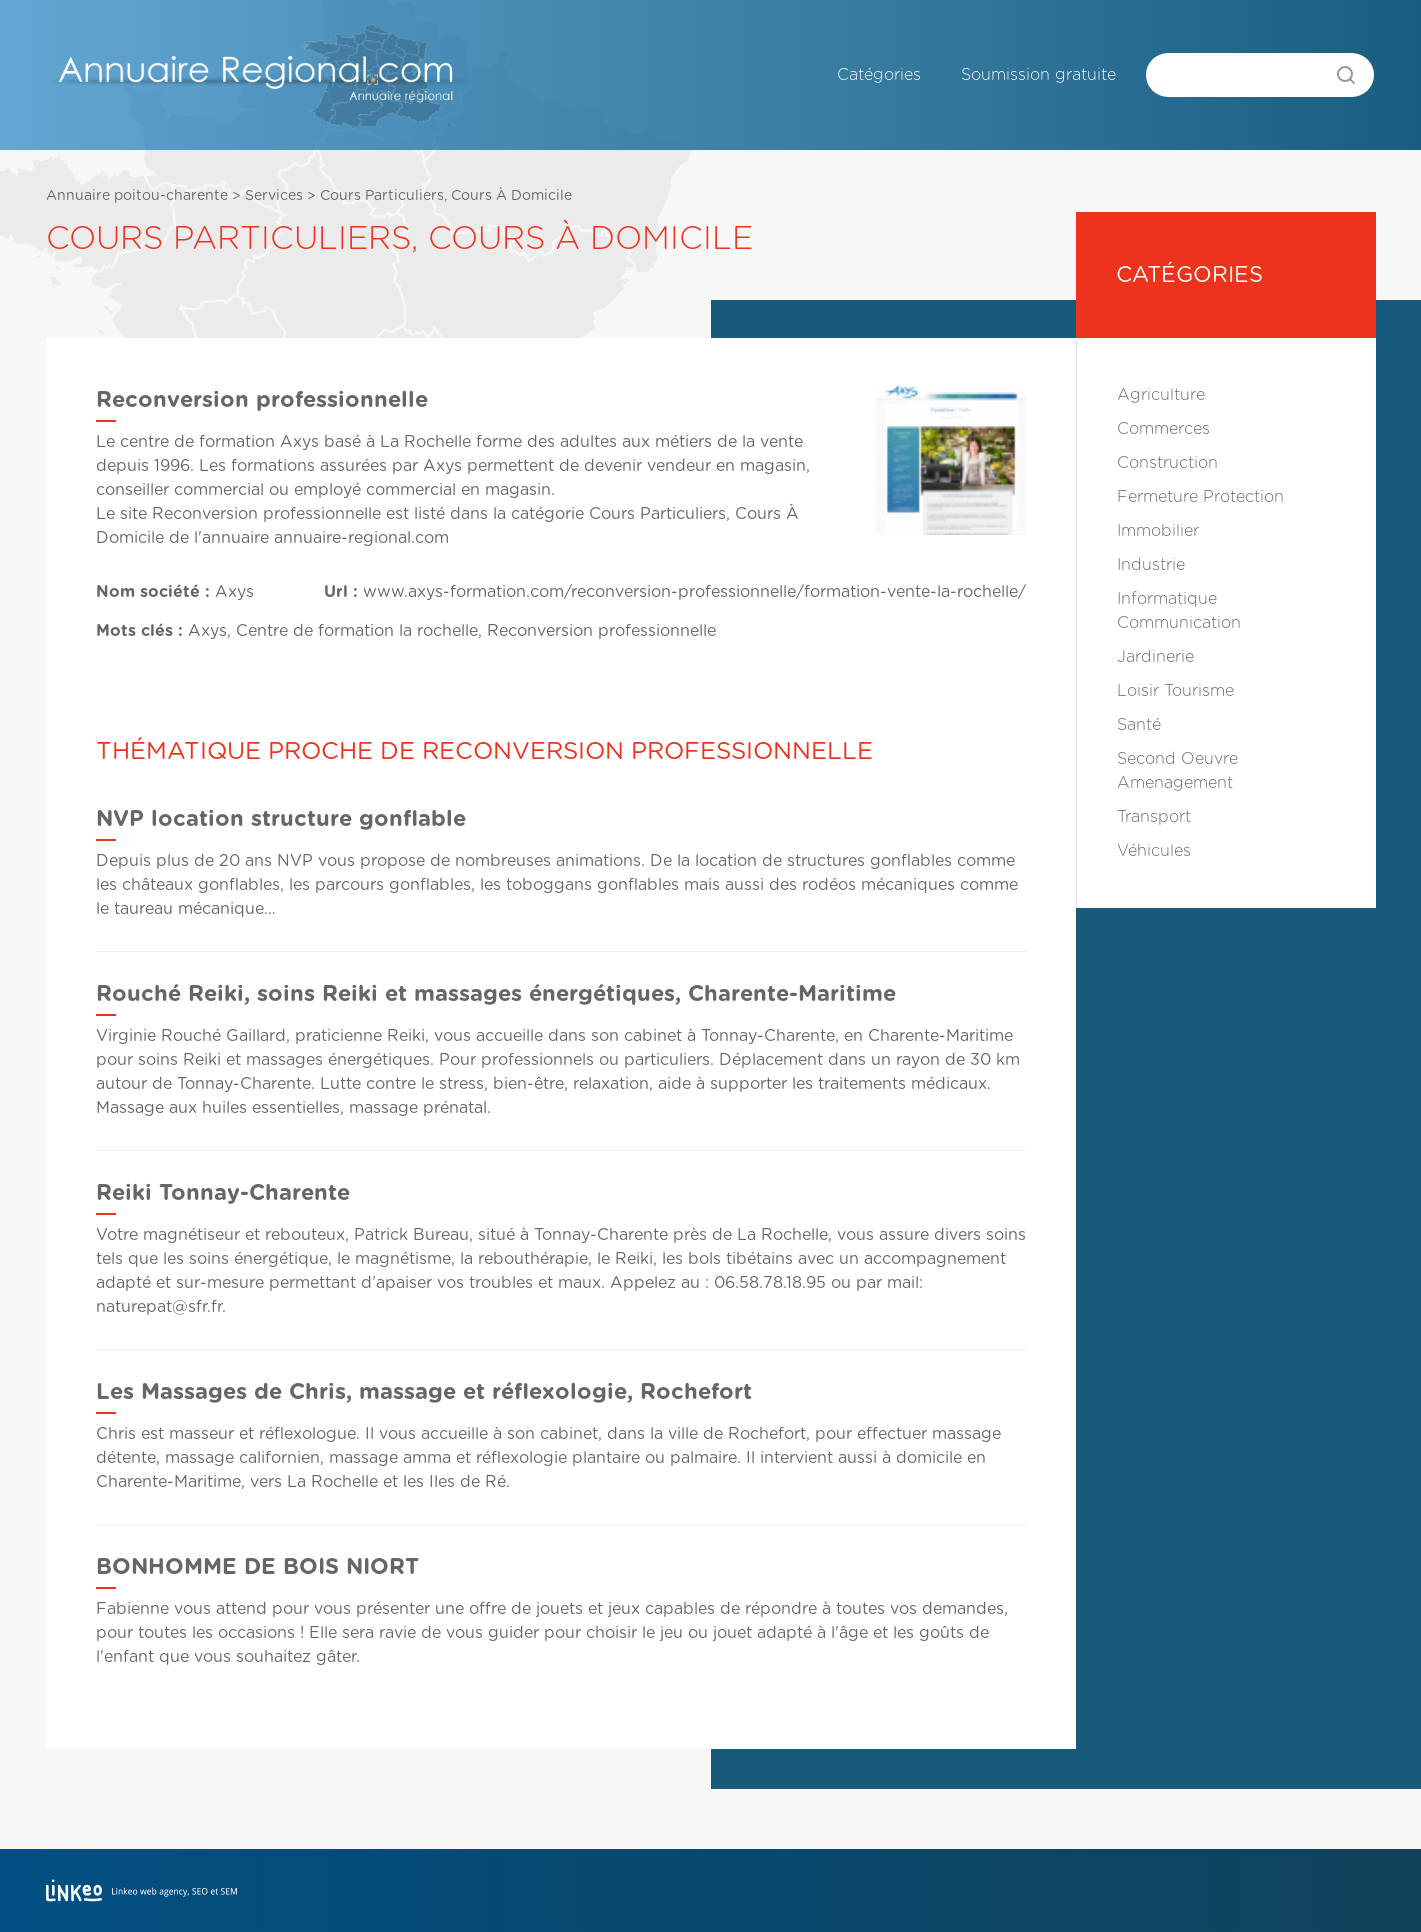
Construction (1167, 463)
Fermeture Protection (1200, 497)
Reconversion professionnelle (266, 514)
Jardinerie (1155, 657)
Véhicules (1154, 851)
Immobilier (1158, 531)
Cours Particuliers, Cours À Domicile (446, 196)
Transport (1154, 817)
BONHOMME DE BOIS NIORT (257, 1567)
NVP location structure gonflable (281, 819)
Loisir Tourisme (1175, 691)
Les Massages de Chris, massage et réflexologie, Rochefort (424, 1392)
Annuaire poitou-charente (137, 196)
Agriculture (1161, 395)
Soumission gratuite (1038, 75)
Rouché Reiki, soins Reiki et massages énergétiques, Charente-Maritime (496, 994)
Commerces (1163, 429)
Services (274, 196)
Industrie (1151, 565)
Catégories (879, 75)
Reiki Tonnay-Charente (223, 1193)
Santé (1139, 725)
